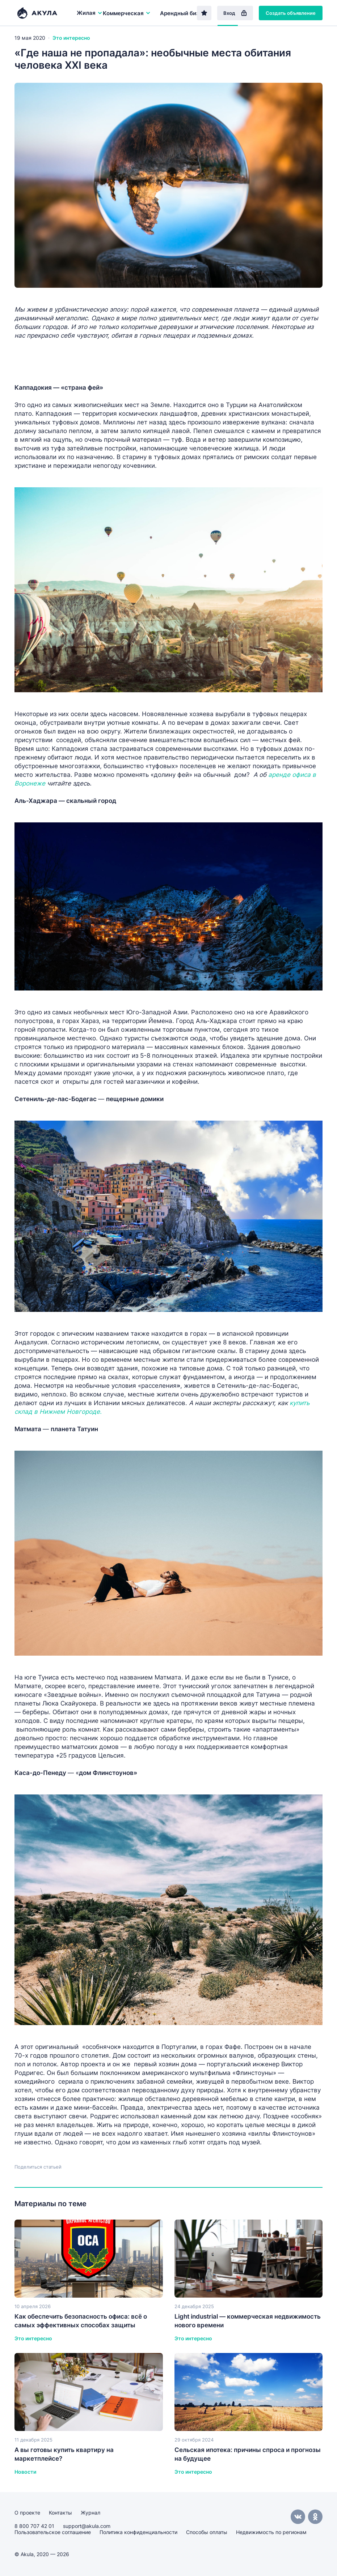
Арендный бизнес (184, 13)
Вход (235, 13)
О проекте (27, 2512)
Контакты (60, 2512)
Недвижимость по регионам (271, 2532)
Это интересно (71, 38)
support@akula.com (86, 2526)
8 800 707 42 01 (34, 2526)
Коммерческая (127, 13)
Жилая (90, 12)
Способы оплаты (206, 2532)
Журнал (90, 2512)
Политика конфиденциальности (138, 2532)
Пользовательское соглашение (52, 2532)
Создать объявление (291, 13)
